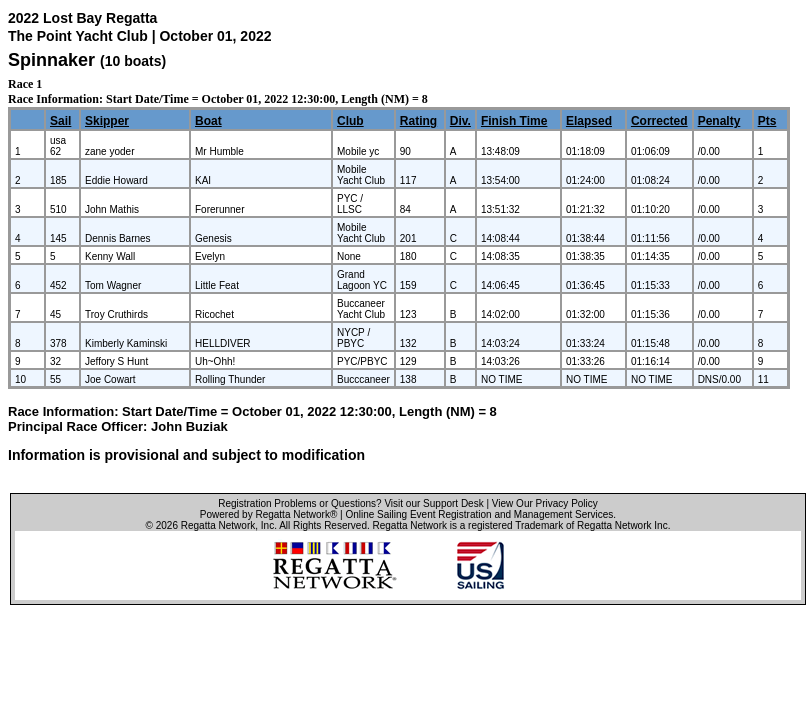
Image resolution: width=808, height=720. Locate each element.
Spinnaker (51, 60)
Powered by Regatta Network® (268, 514)
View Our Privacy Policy (545, 503)
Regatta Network (218, 525)
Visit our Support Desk (433, 503)
